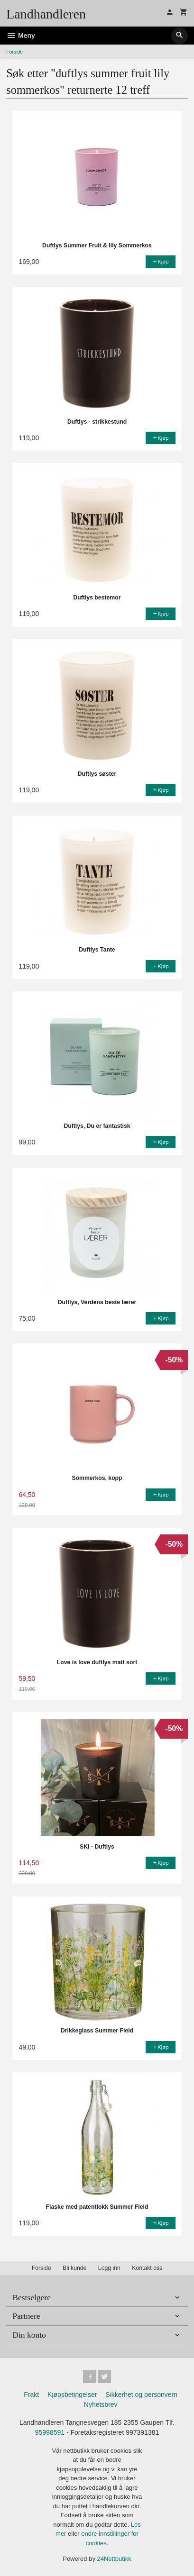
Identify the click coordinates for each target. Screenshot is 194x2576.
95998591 (50, 2432)
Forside (14, 51)
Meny (20, 35)
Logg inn (109, 2268)
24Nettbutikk (114, 2558)
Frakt (31, 2394)
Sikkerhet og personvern (141, 2394)
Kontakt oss (147, 2268)
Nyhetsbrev (101, 2404)
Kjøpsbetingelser (72, 2394)
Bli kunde (74, 2268)
